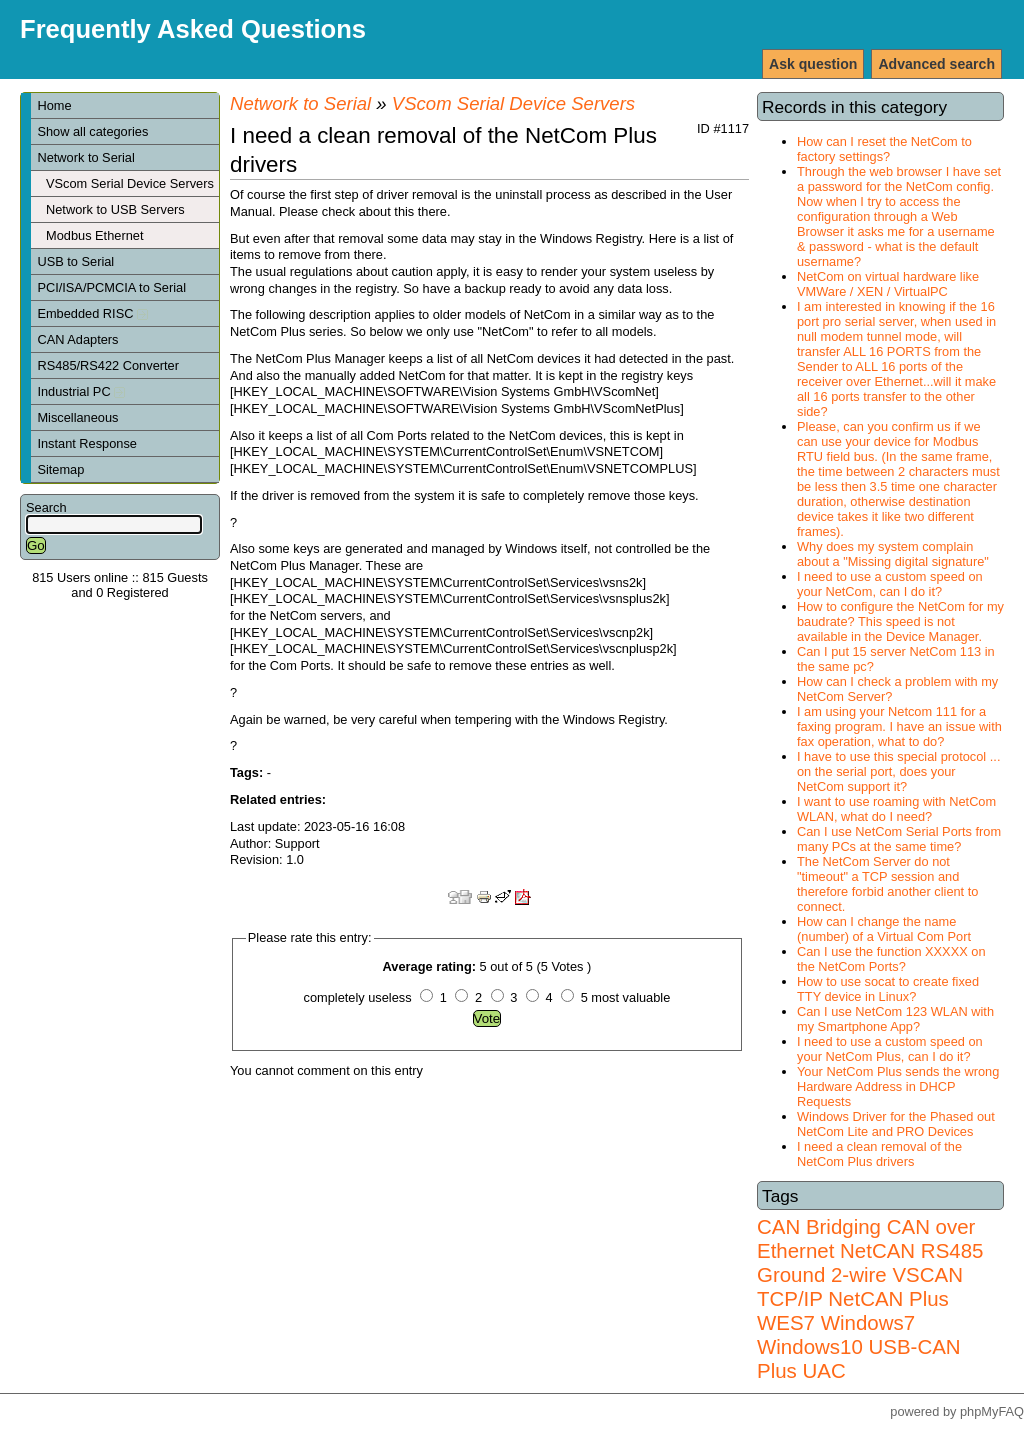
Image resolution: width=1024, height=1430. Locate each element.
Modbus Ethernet (94, 235)
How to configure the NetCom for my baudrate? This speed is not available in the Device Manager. (900, 621)
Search (46, 507)
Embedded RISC (92, 313)
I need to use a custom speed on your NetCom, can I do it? (890, 584)
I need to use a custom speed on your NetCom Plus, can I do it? (890, 1049)
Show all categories (92, 131)
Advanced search (936, 64)
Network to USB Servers (115, 209)
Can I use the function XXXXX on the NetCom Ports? (891, 959)
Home (54, 105)
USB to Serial (75, 261)
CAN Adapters (77, 339)
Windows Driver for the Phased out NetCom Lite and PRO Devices (896, 1124)
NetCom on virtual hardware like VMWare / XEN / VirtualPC (888, 284)
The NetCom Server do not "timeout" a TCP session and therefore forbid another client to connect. (887, 884)
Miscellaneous (77, 417)
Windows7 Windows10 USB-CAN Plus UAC (859, 1346)
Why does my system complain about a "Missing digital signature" (893, 554)
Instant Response (87, 443)
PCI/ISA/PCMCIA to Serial (111, 287)
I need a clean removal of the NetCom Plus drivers (879, 1154)
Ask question (813, 64)
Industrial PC (81, 391)
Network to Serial (85, 157)
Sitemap (60, 469)
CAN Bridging (819, 1226)
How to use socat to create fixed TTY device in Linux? (888, 989)
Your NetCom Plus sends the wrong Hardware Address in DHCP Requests (898, 1086)
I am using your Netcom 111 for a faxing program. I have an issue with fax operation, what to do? (899, 726)
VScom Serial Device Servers (130, 183)
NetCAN (877, 1250)
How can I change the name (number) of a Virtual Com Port (884, 929)
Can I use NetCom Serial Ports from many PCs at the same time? (899, 839)
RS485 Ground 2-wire (870, 1262)
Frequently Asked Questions (193, 29)
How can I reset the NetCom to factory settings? (884, 149)
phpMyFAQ (992, 1411)
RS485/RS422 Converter (108, 365)
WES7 (786, 1322)
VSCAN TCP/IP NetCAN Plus (860, 1286)
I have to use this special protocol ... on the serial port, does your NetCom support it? (898, 771)
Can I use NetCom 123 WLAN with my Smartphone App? (895, 1019)
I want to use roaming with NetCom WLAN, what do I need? (896, 809)
